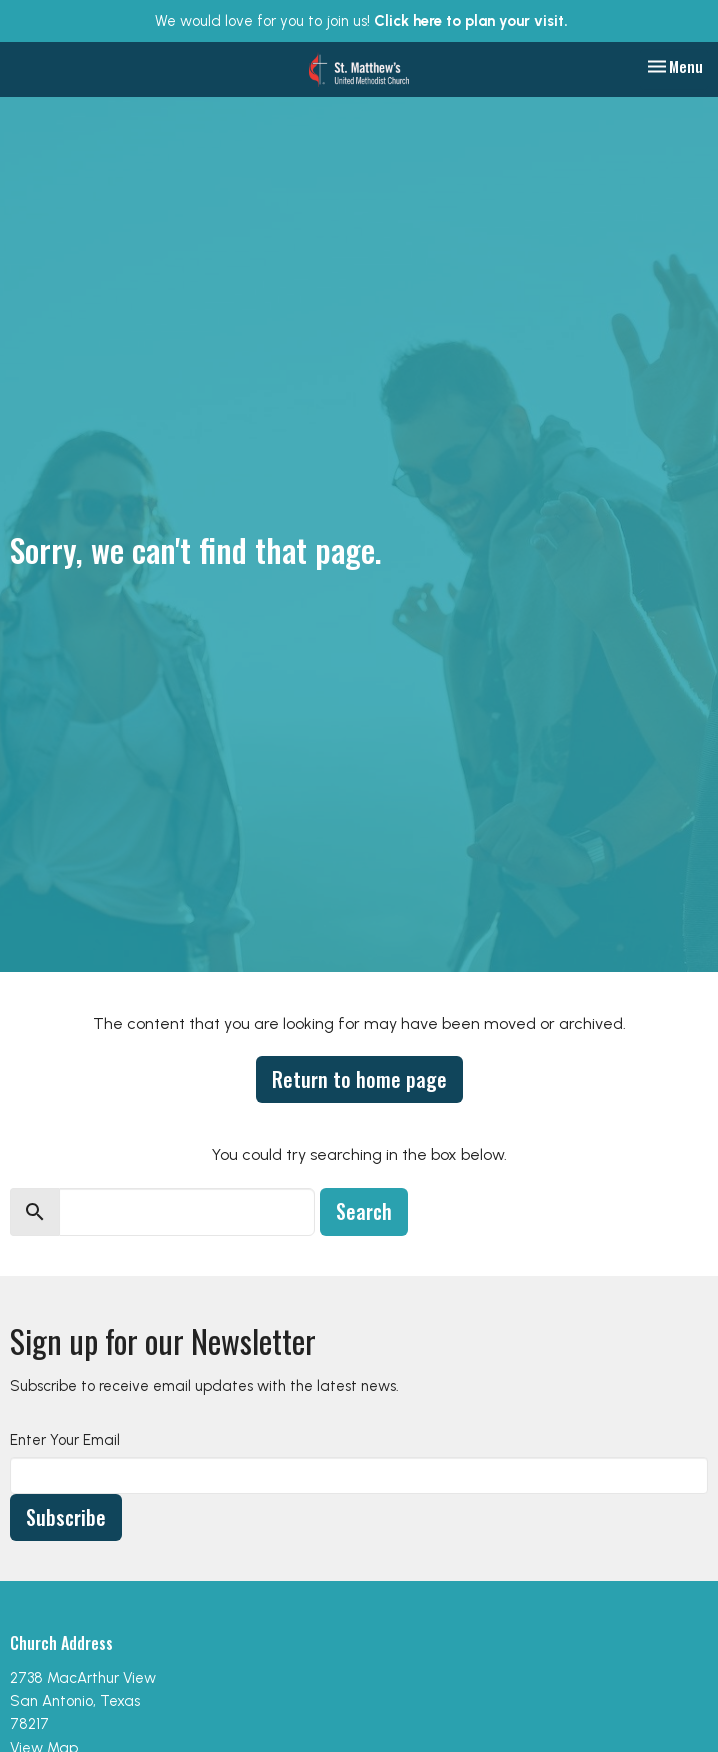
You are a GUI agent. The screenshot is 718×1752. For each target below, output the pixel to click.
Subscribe (66, 1517)
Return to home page (359, 1079)
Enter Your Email (65, 1440)
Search (364, 1211)
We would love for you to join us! (361, 21)
